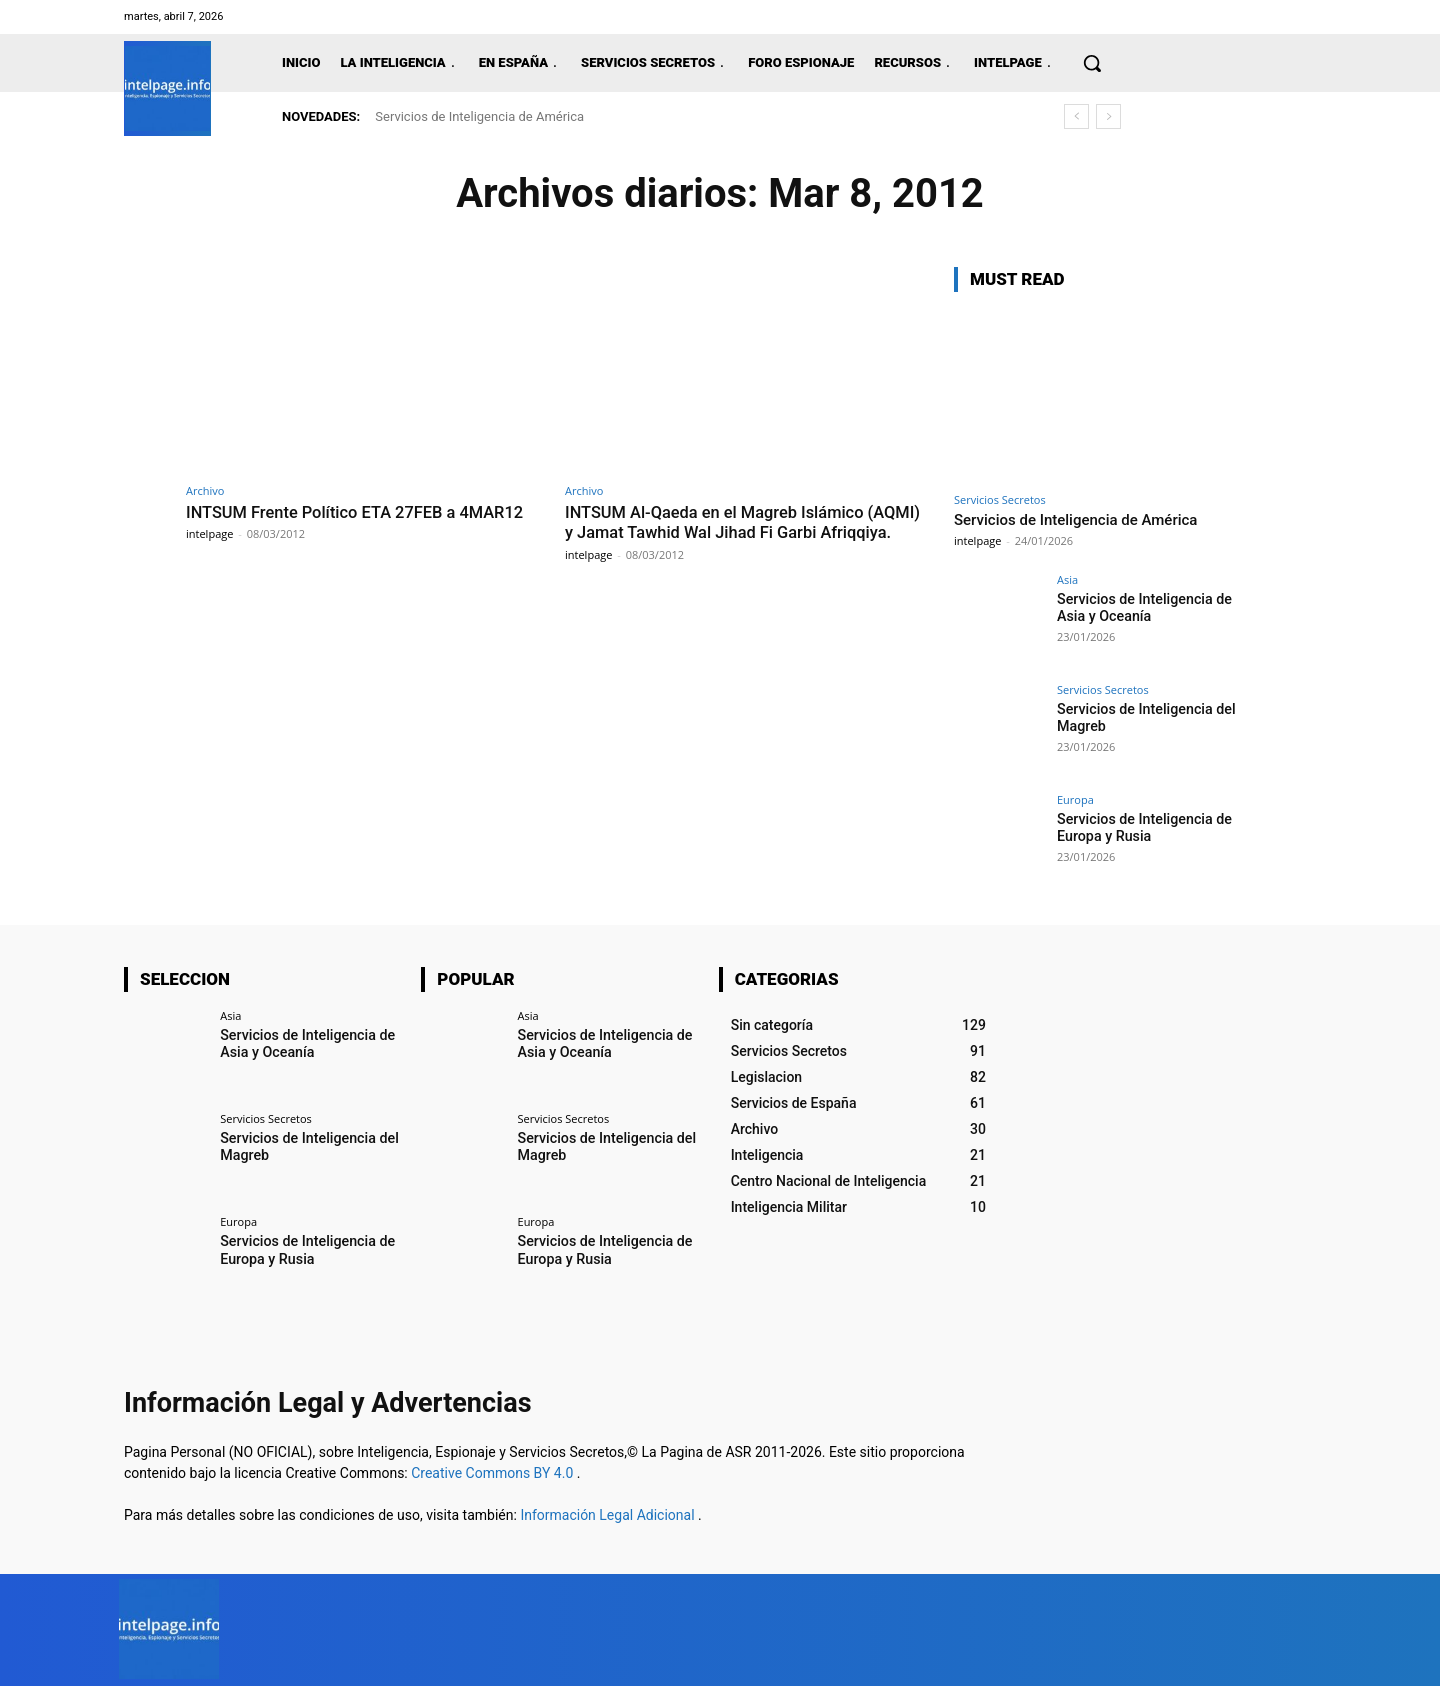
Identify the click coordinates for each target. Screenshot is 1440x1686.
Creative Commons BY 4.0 (494, 1473)
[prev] (1076, 116)
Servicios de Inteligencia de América (479, 116)
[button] (1092, 63)
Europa (1075, 799)
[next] (1108, 116)
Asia (1067, 579)
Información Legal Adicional (609, 1515)
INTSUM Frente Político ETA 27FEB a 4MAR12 (360, 512)
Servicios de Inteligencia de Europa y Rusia (1143, 827)
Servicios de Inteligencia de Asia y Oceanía (1143, 607)
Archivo (205, 490)
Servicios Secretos (1000, 499)
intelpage (209, 533)
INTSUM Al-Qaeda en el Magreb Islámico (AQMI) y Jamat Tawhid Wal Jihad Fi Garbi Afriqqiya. (724, 532)
